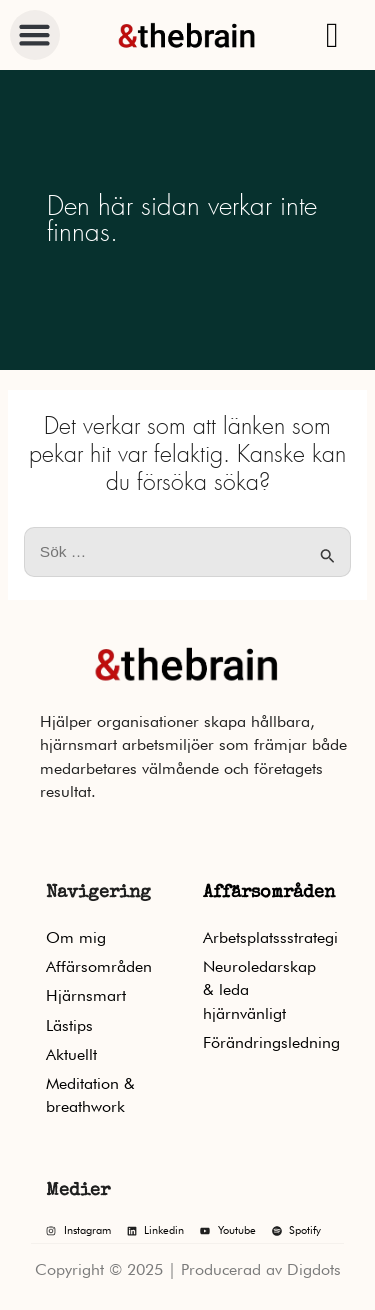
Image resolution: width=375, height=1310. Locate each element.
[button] (35, 35)
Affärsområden (269, 893)
